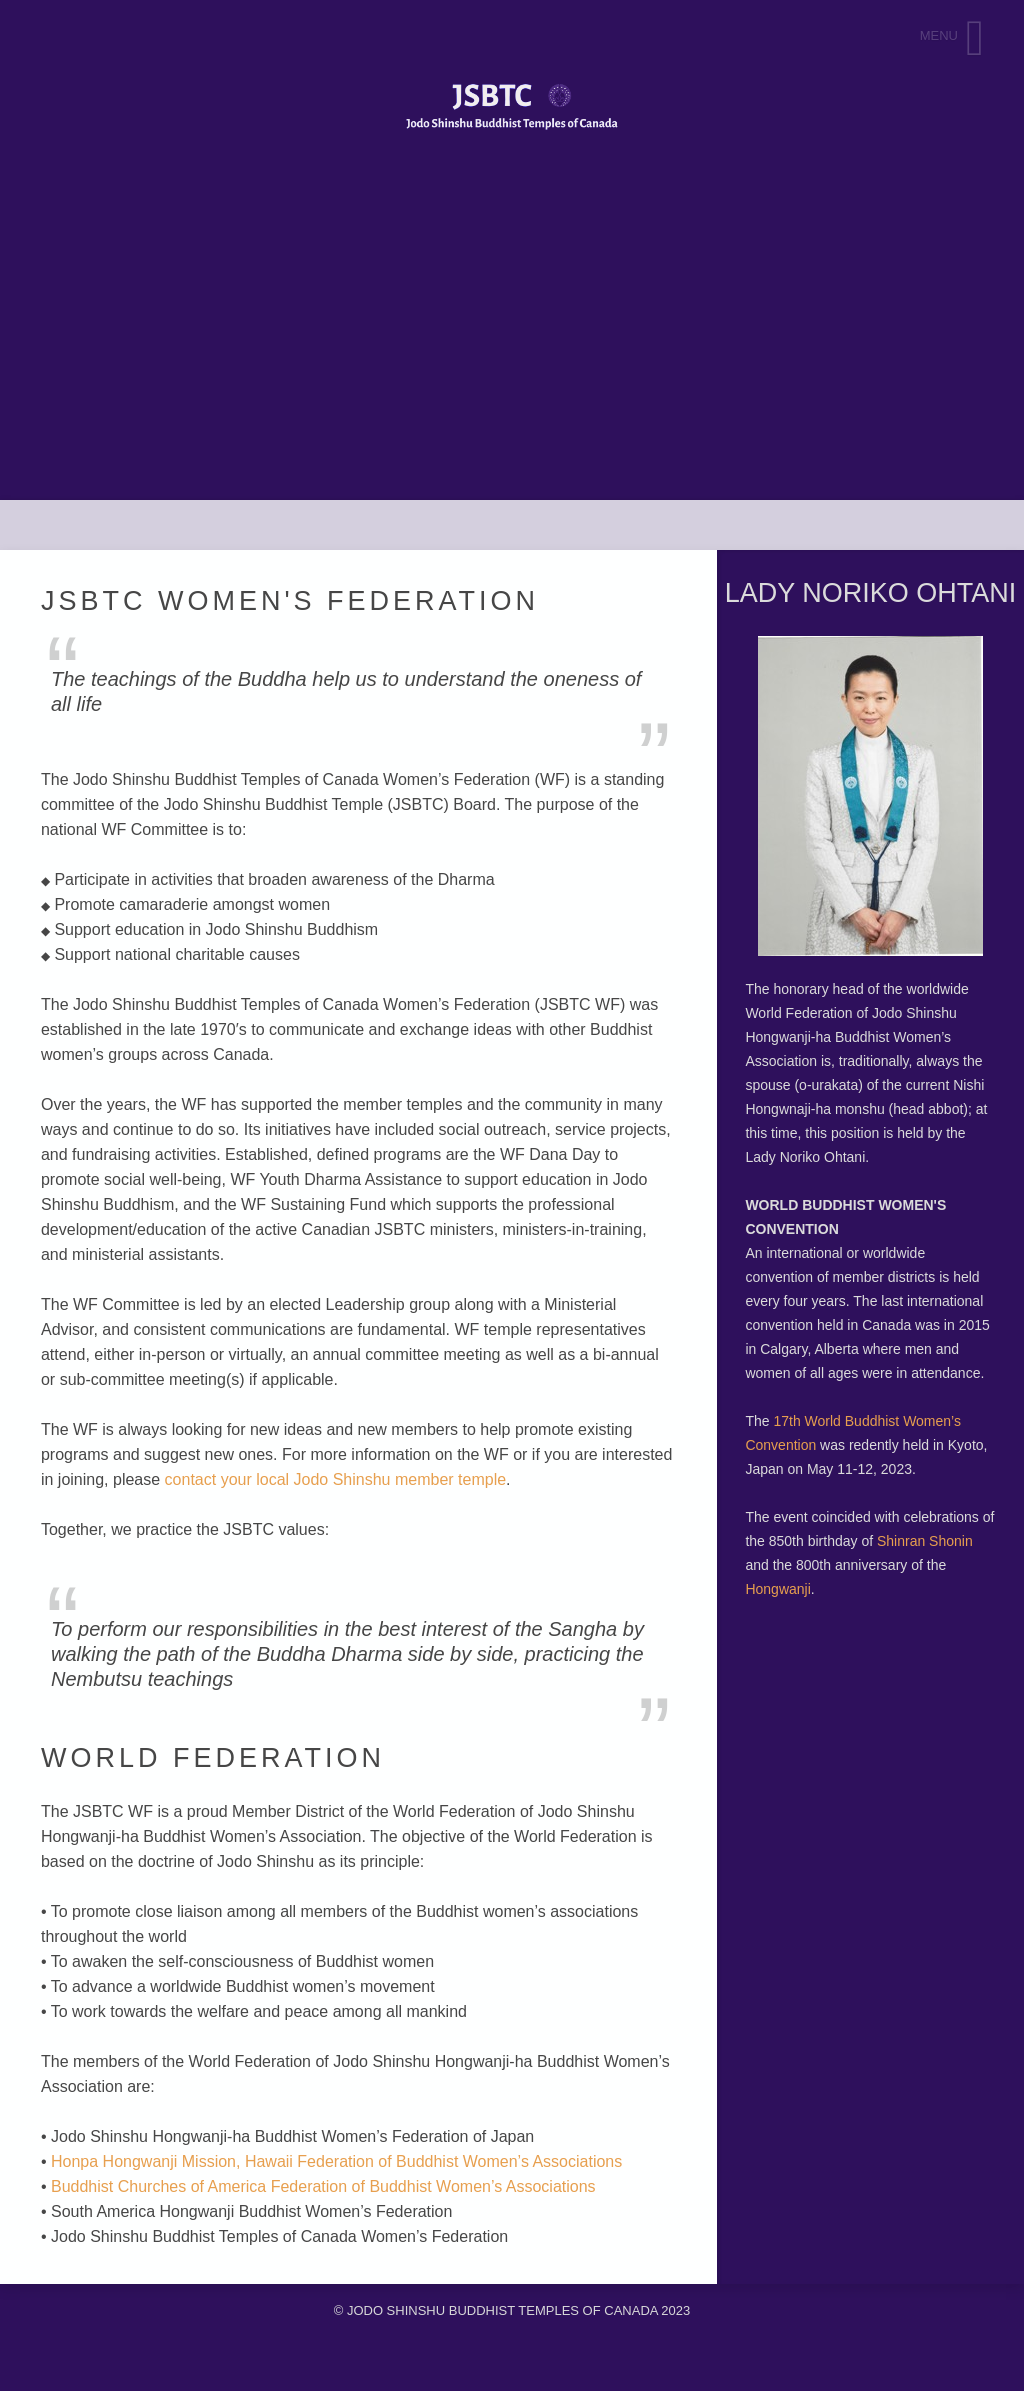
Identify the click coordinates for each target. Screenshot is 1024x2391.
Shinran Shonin (925, 1541)
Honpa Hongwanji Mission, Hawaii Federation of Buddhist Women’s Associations (336, 2161)
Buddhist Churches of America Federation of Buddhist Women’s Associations (323, 2186)
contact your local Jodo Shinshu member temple (336, 1479)
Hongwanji (777, 1589)
